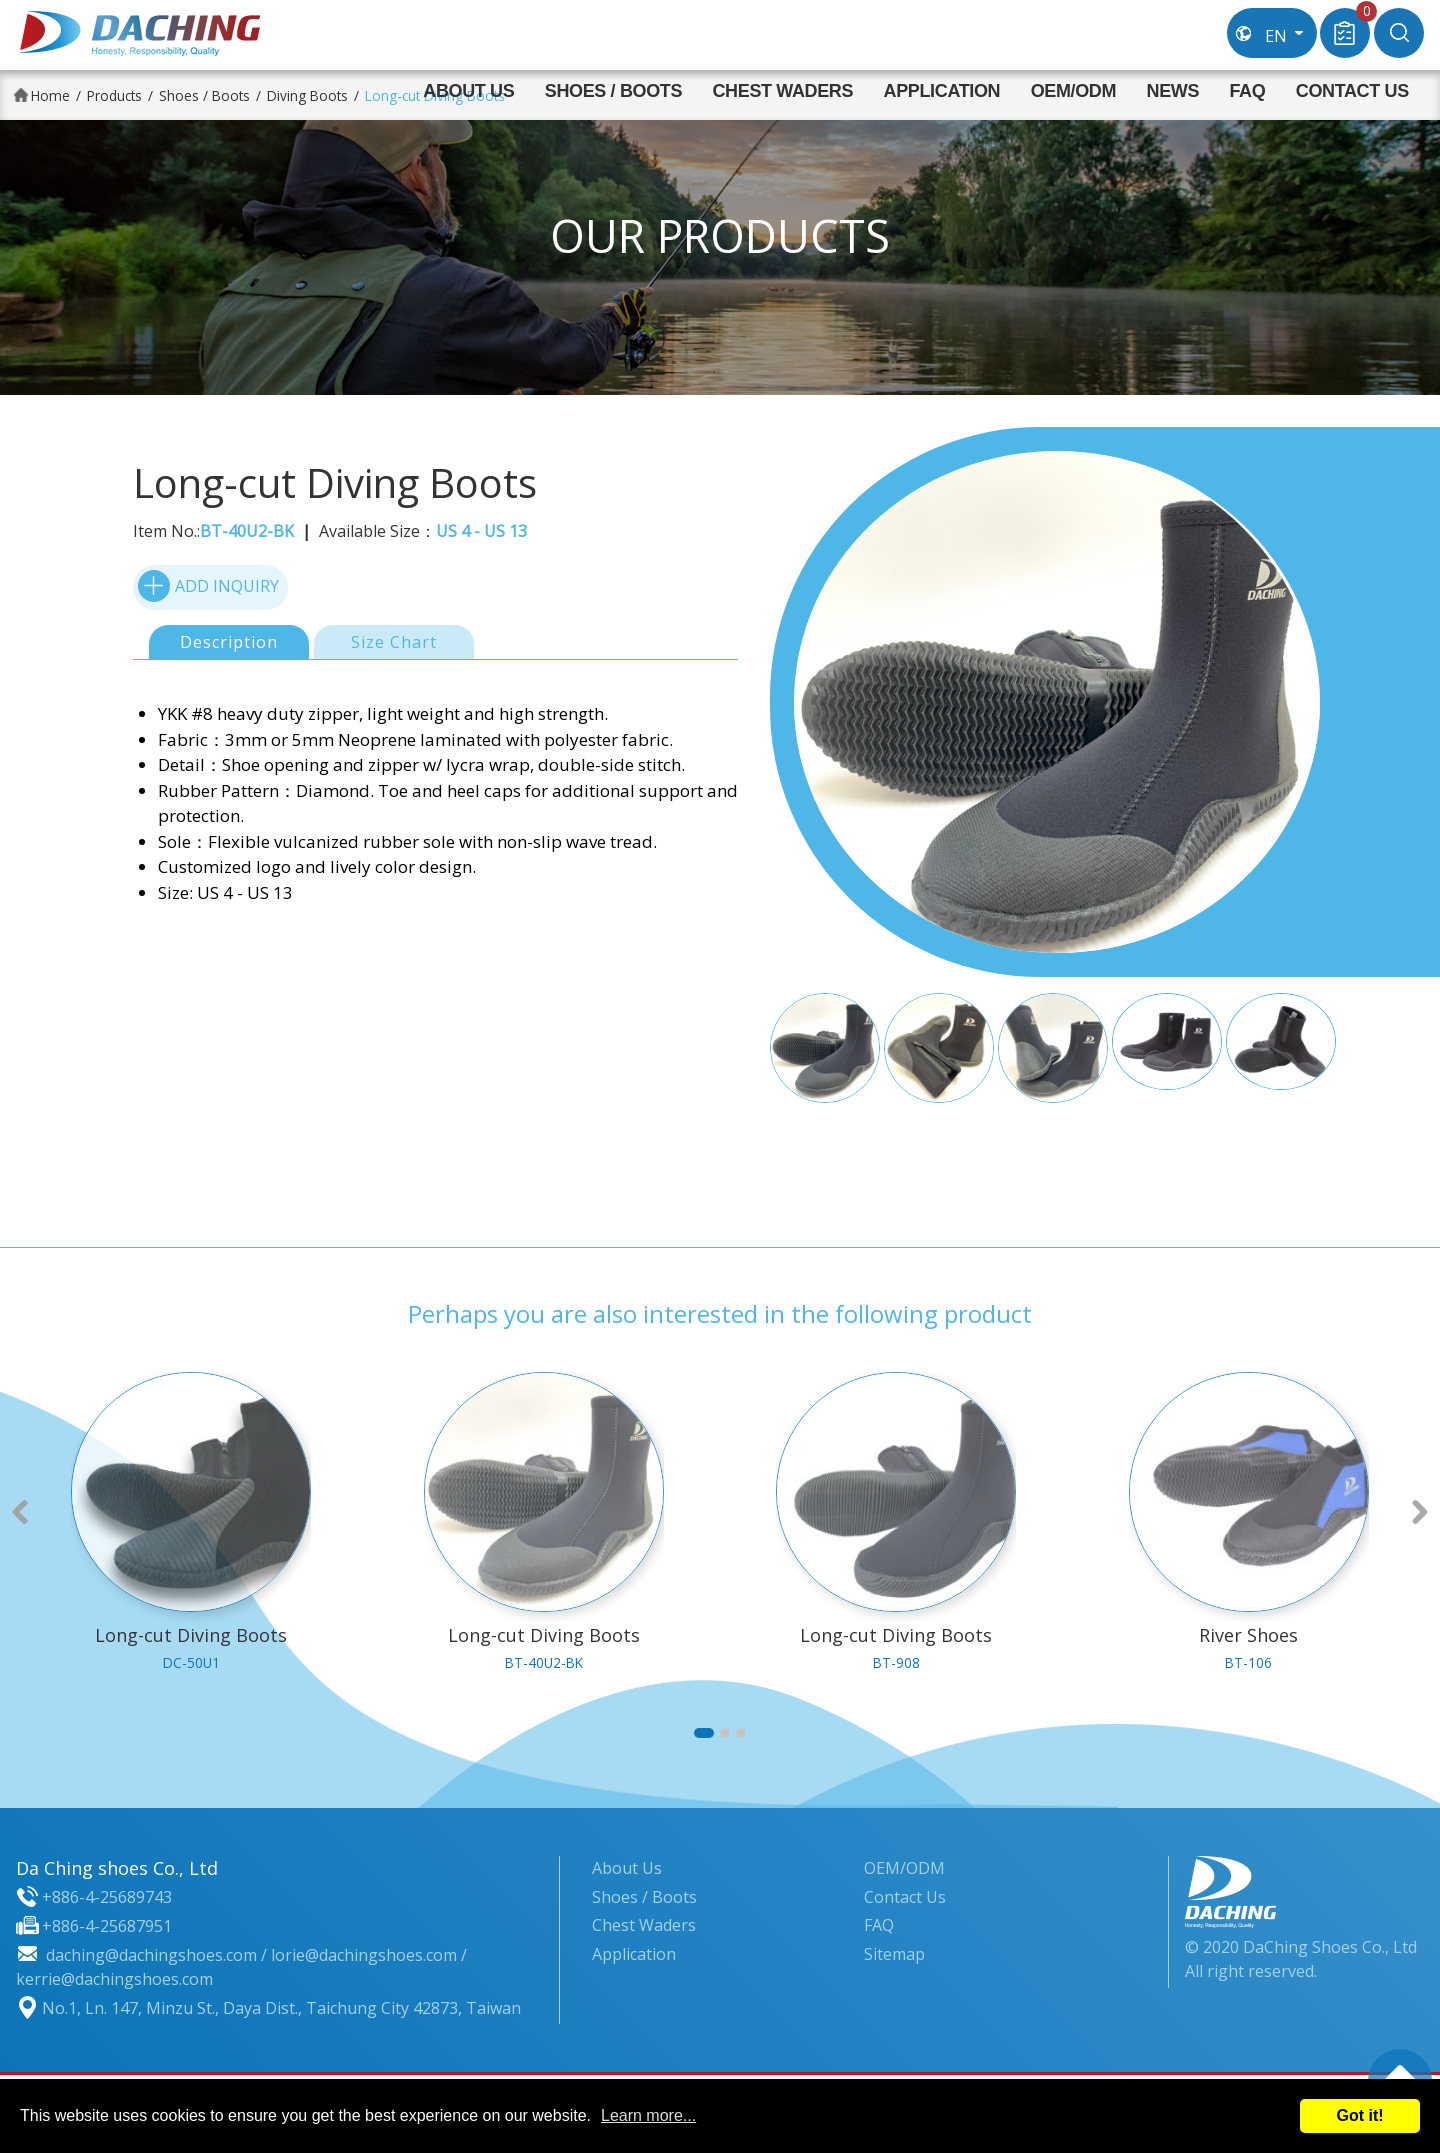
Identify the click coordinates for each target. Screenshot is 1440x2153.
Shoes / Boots (613, 91)
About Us (468, 91)
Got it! (1359, 2115)
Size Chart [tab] (394, 642)
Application (942, 91)
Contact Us (1352, 91)
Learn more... (648, 2115)
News (1173, 91)
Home (50, 95)
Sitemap (894, 1954)
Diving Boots (307, 95)
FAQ (1247, 91)
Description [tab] (229, 642)
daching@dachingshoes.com (151, 1955)
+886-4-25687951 (107, 1926)
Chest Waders (782, 91)
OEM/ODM (1073, 91)
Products (114, 95)
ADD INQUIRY (208, 585)
